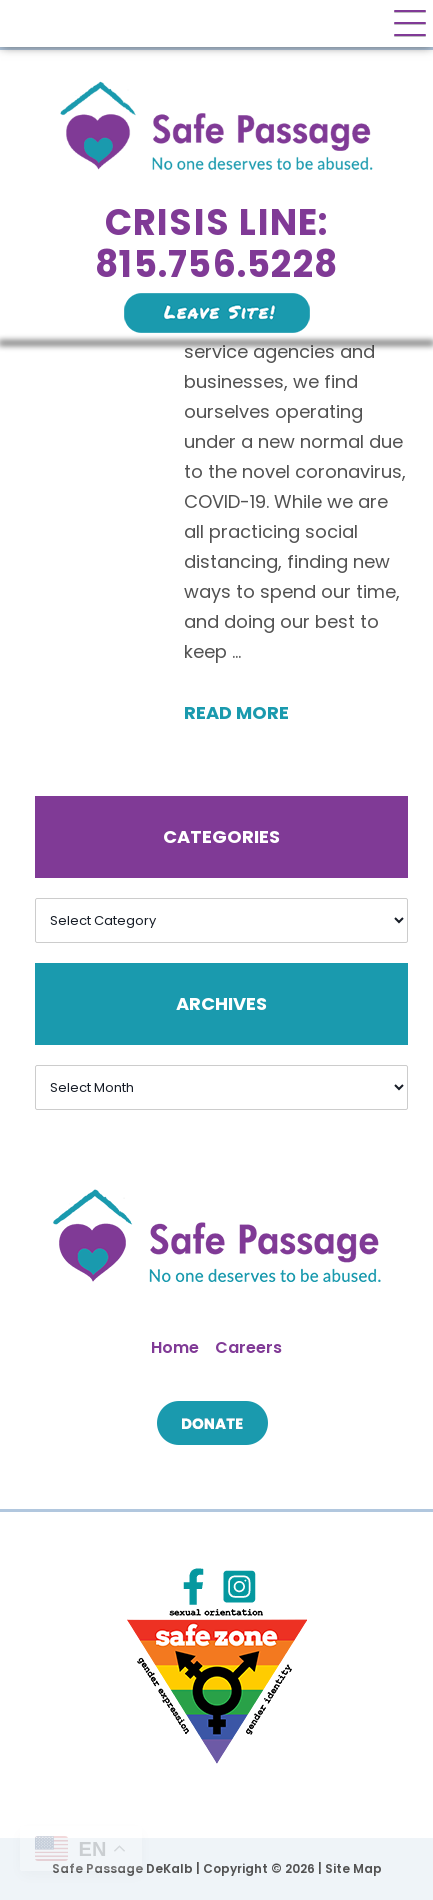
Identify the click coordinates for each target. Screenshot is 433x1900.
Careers (248, 1347)
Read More (236, 712)
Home (175, 1347)
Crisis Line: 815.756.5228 (216, 243)
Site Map (353, 1868)
